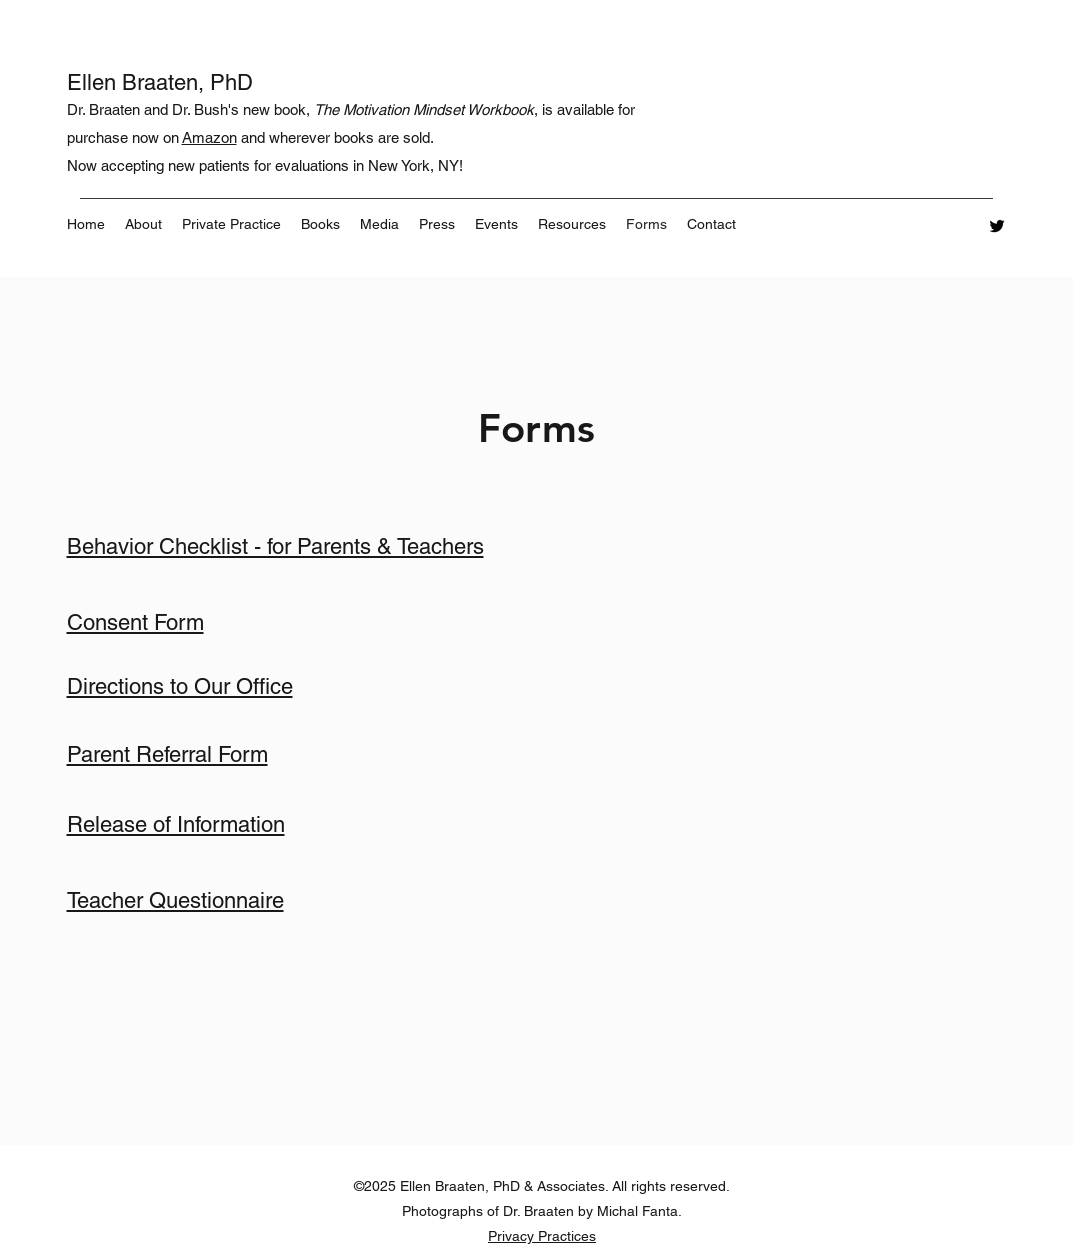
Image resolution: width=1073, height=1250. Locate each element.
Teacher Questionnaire (175, 900)
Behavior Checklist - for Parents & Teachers (275, 546)
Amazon (209, 137)
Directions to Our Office (180, 686)
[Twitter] (997, 226)
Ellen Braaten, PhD (163, 82)
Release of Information (176, 824)
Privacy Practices (542, 1236)
